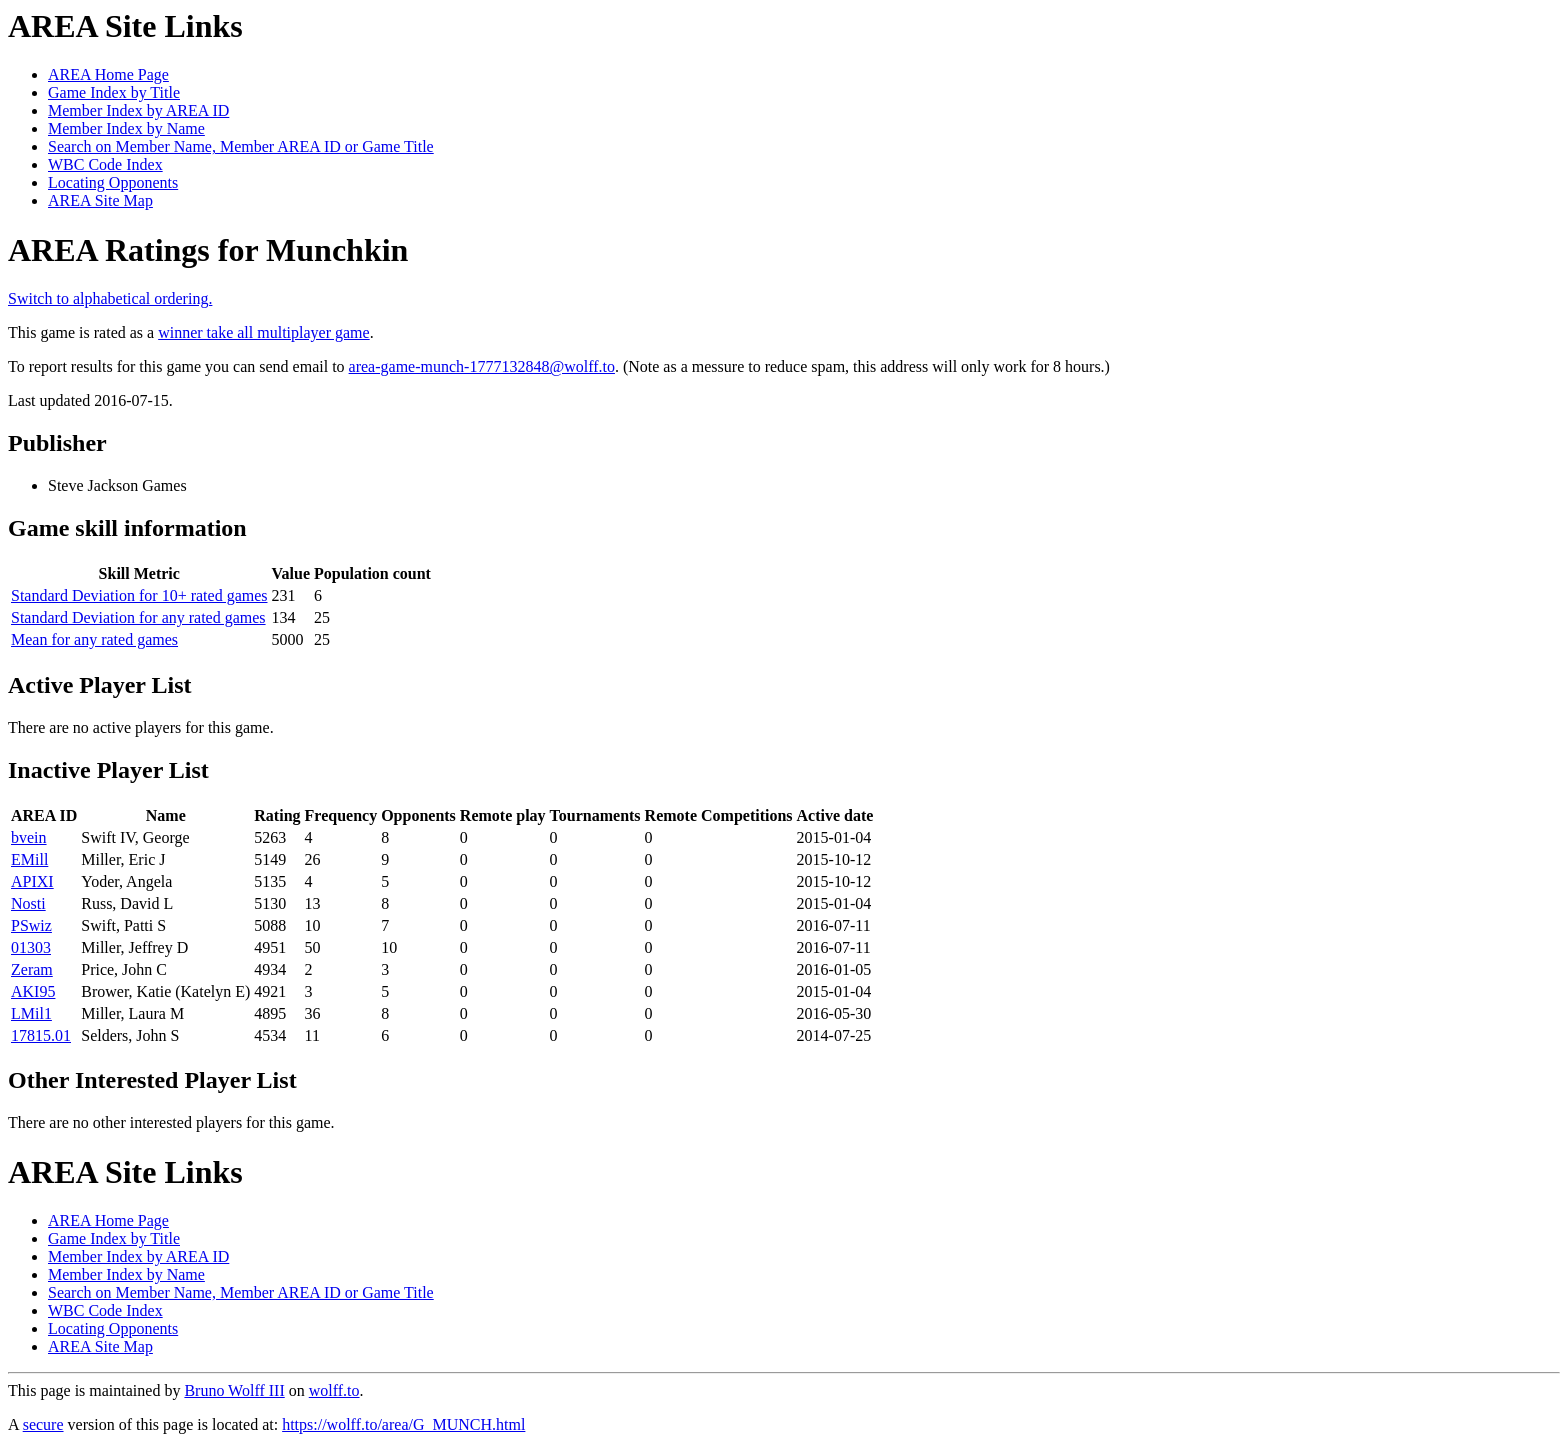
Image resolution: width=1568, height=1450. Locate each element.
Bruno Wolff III (234, 1390)
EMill (29, 859)
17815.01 (41, 1035)
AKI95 (33, 991)
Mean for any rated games (94, 639)
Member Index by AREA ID (138, 110)
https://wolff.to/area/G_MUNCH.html (403, 1424)
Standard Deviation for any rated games (138, 617)
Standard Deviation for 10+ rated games (139, 595)
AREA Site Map (100, 200)
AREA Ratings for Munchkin (208, 250)
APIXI (32, 881)
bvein (29, 837)
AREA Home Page (108, 74)
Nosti (28, 903)
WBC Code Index (105, 164)
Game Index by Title (114, 92)
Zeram (32, 969)
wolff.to (334, 1390)
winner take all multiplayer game (263, 332)
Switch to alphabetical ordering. (110, 298)
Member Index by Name (126, 128)
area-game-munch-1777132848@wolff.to (482, 366)
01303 (31, 947)
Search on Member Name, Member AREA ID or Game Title (241, 146)
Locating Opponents (113, 182)
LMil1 (31, 1013)
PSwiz (31, 925)
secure (43, 1424)
